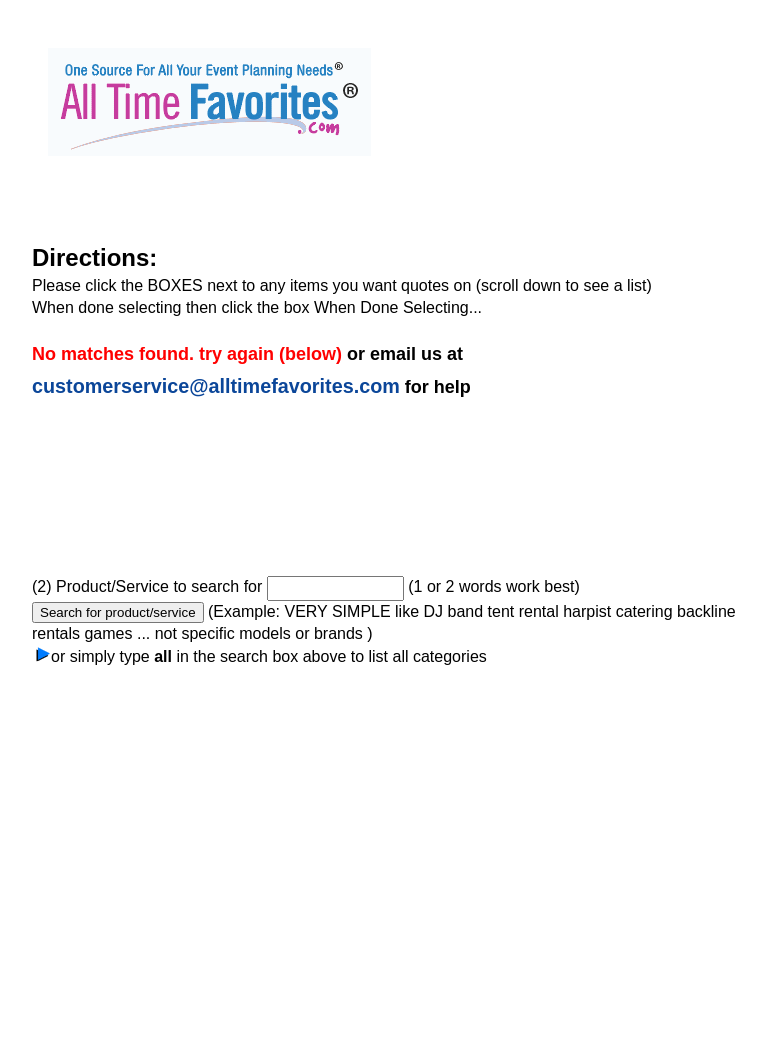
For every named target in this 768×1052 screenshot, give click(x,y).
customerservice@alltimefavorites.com (216, 386)
